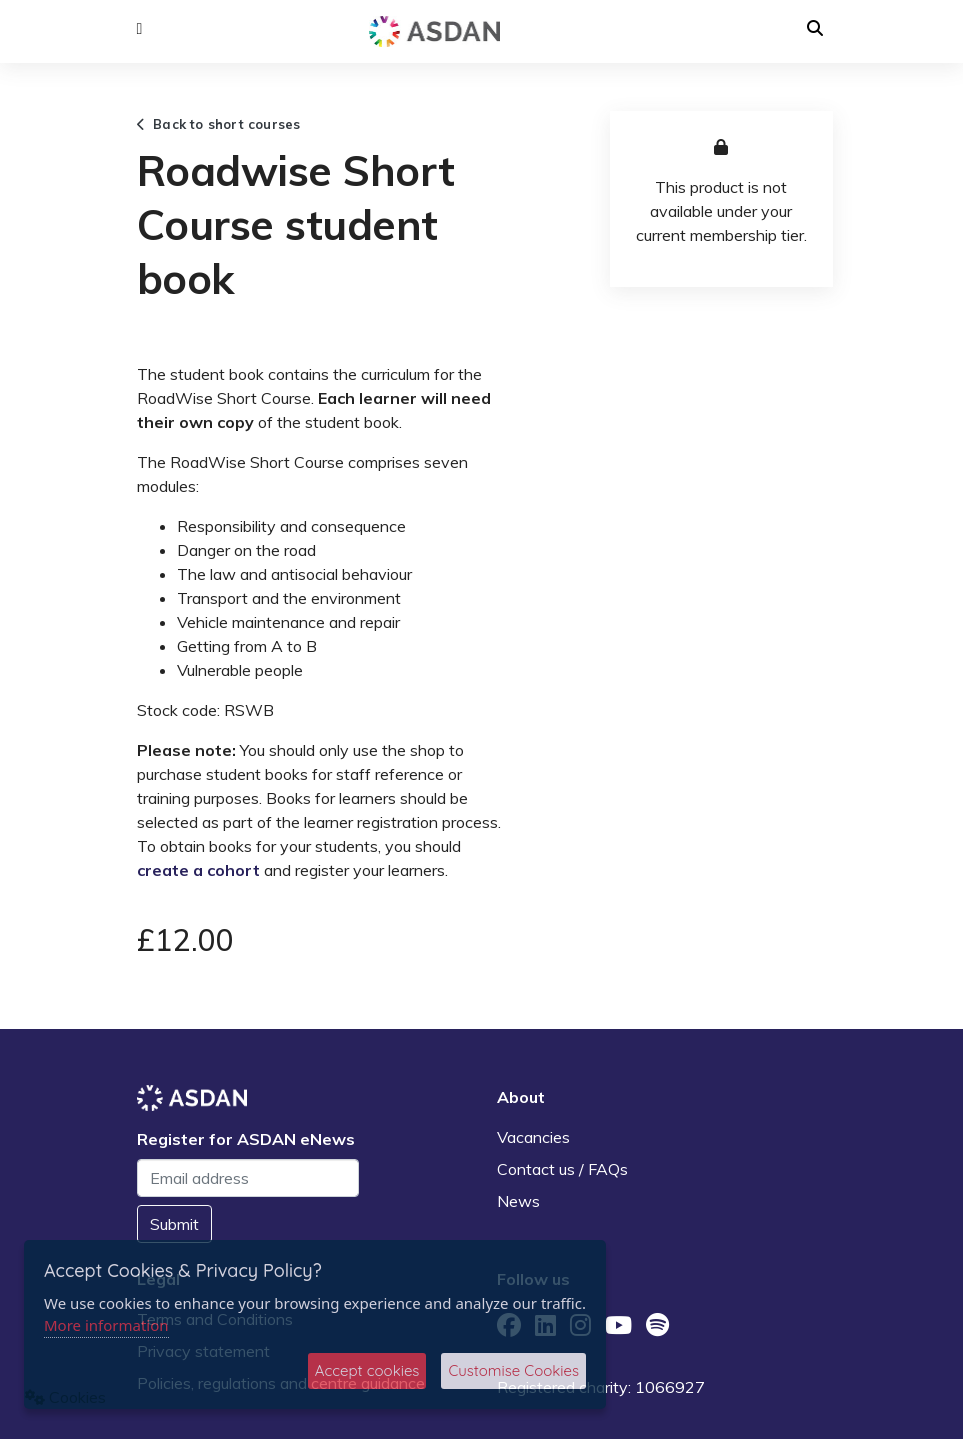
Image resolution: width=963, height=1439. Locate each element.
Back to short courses (219, 124)
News (518, 1201)
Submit (174, 1224)
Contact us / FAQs (562, 1169)
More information (106, 1325)
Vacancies (533, 1137)
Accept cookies (367, 1370)
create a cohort (198, 870)
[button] (140, 29)
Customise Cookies (513, 1370)
